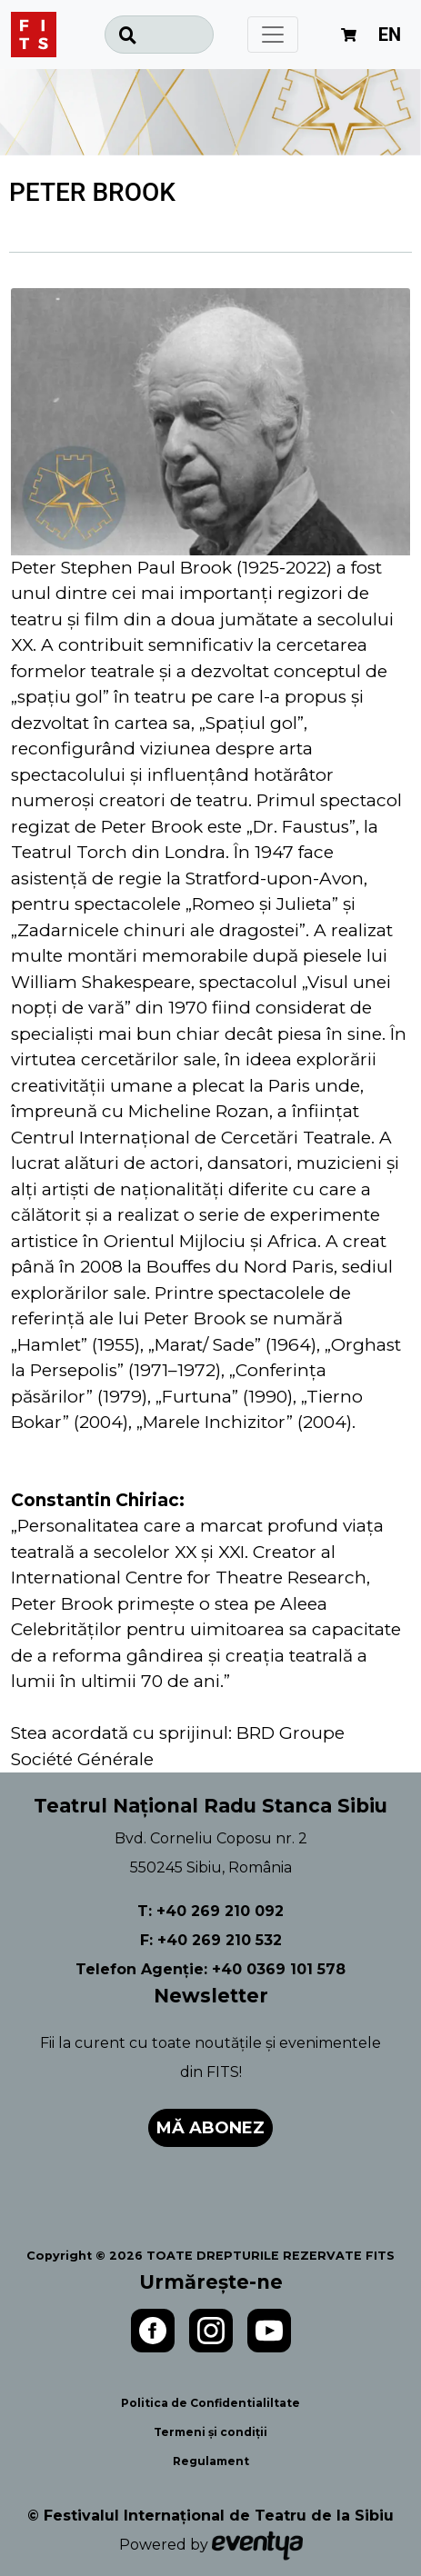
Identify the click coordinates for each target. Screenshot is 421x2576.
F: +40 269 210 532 (211, 1940)
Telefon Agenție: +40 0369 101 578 (210, 1969)
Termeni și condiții (210, 2432)
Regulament (211, 2461)
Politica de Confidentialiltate (210, 2403)
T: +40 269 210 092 (210, 1911)
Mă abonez (210, 2128)
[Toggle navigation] (272, 34)
